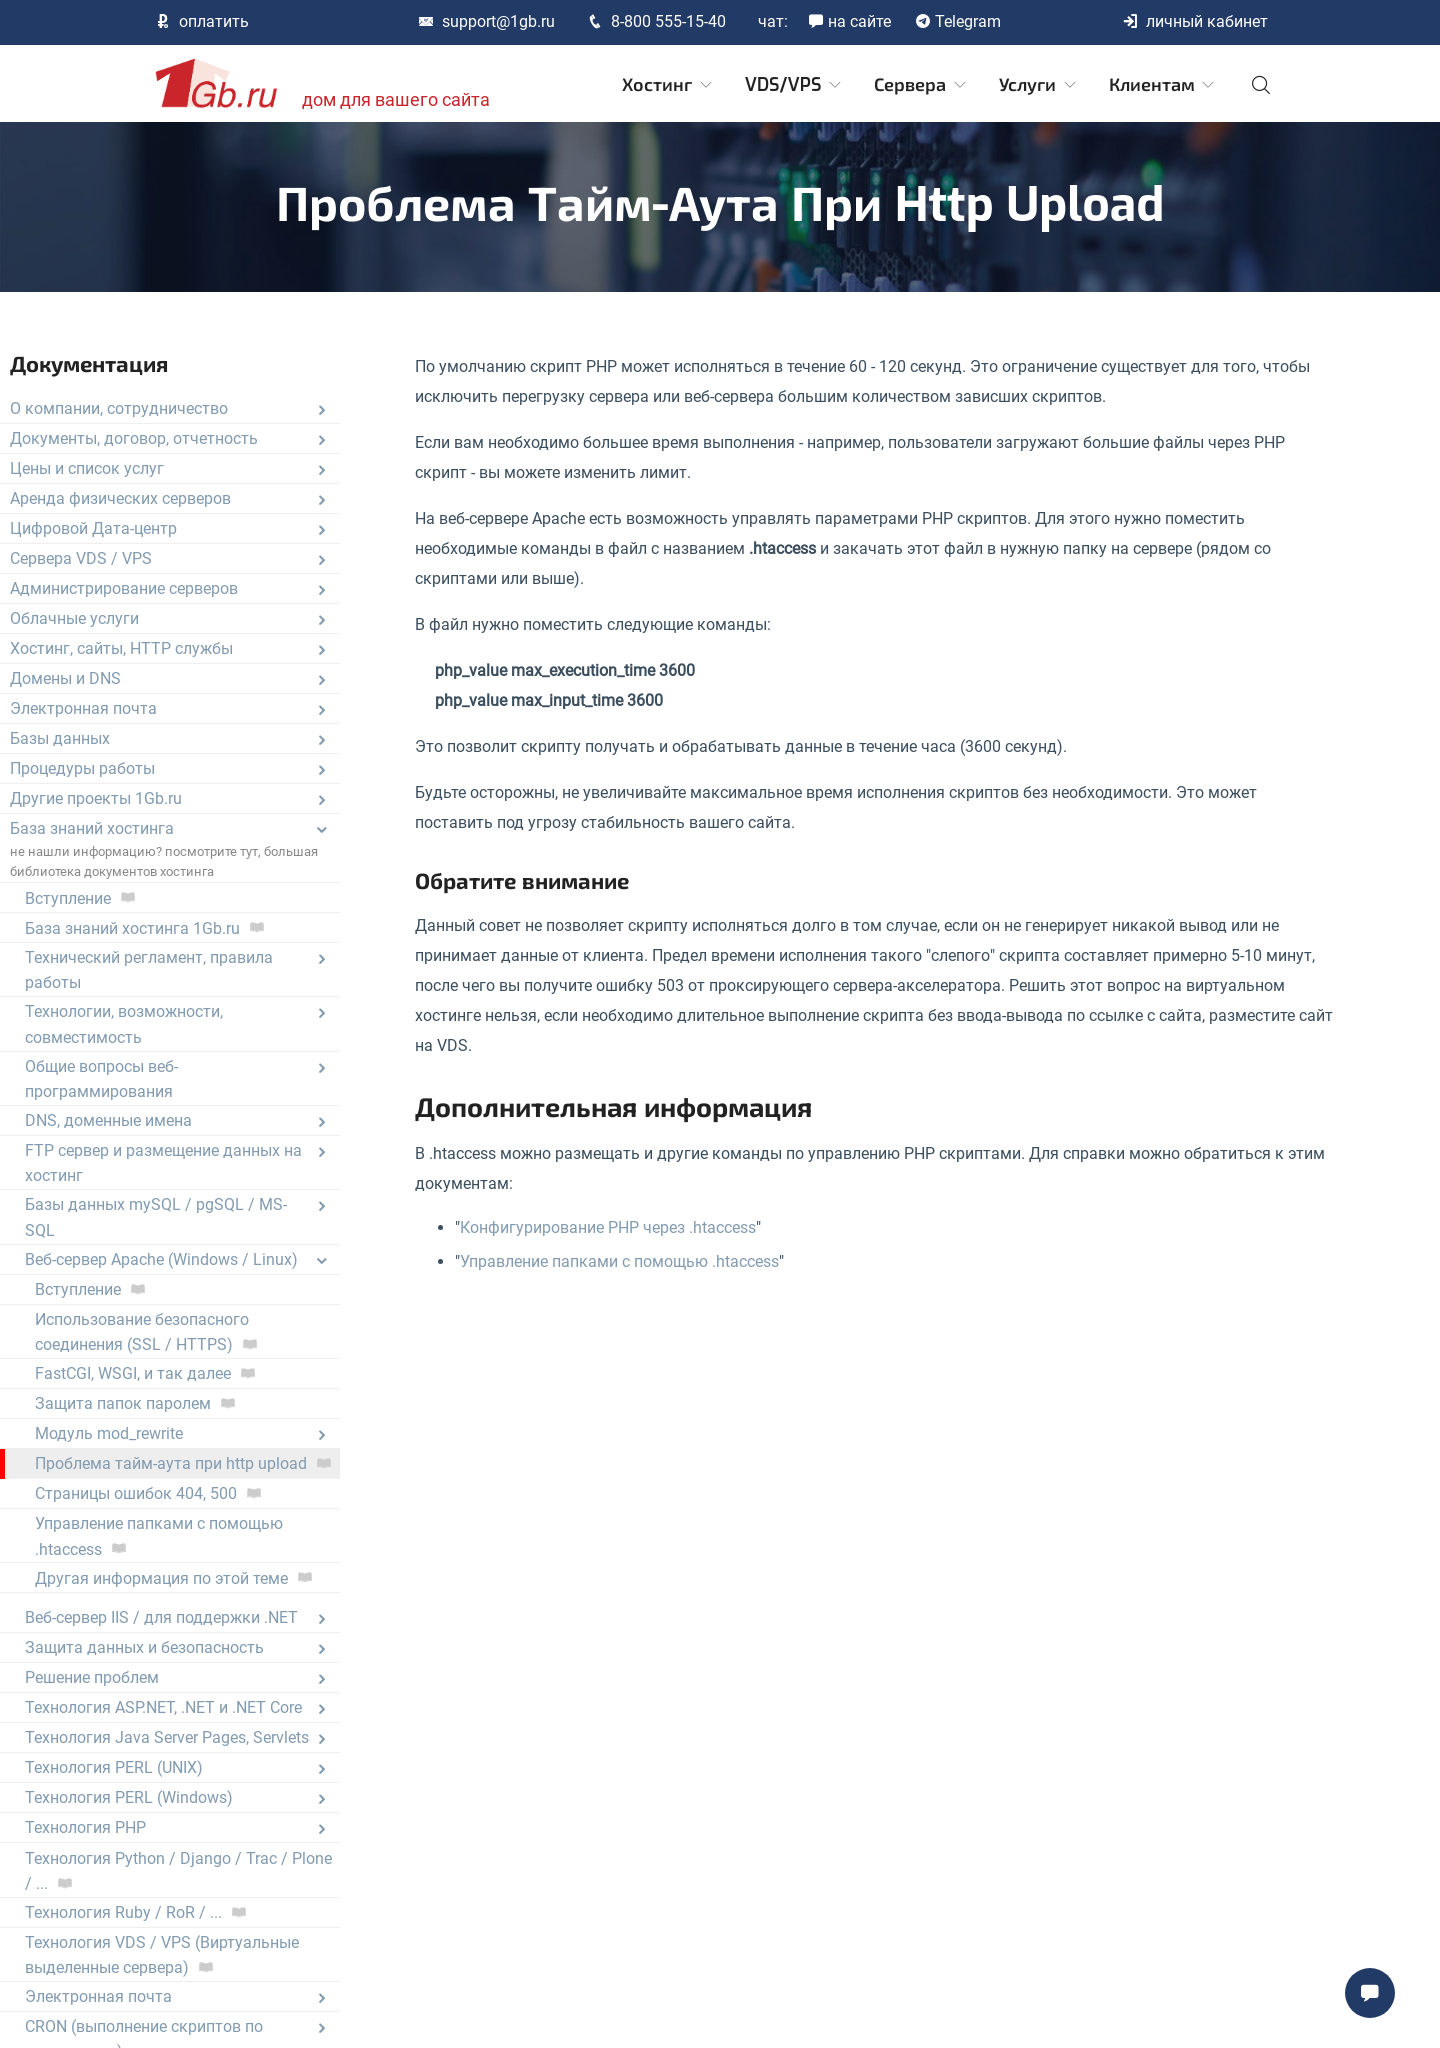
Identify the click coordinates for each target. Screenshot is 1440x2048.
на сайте (849, 21)
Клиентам (1163, 85)
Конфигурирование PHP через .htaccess (608, 1227)
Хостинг (668, 85)
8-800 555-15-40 (656, 21)
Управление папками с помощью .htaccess (619, 1261)
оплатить (202, 21)
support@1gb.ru (486, 21)
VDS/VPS (794, 85)
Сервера (921, 85)
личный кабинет (1195, 21)
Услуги (1039, 85)
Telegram (958, 21)
